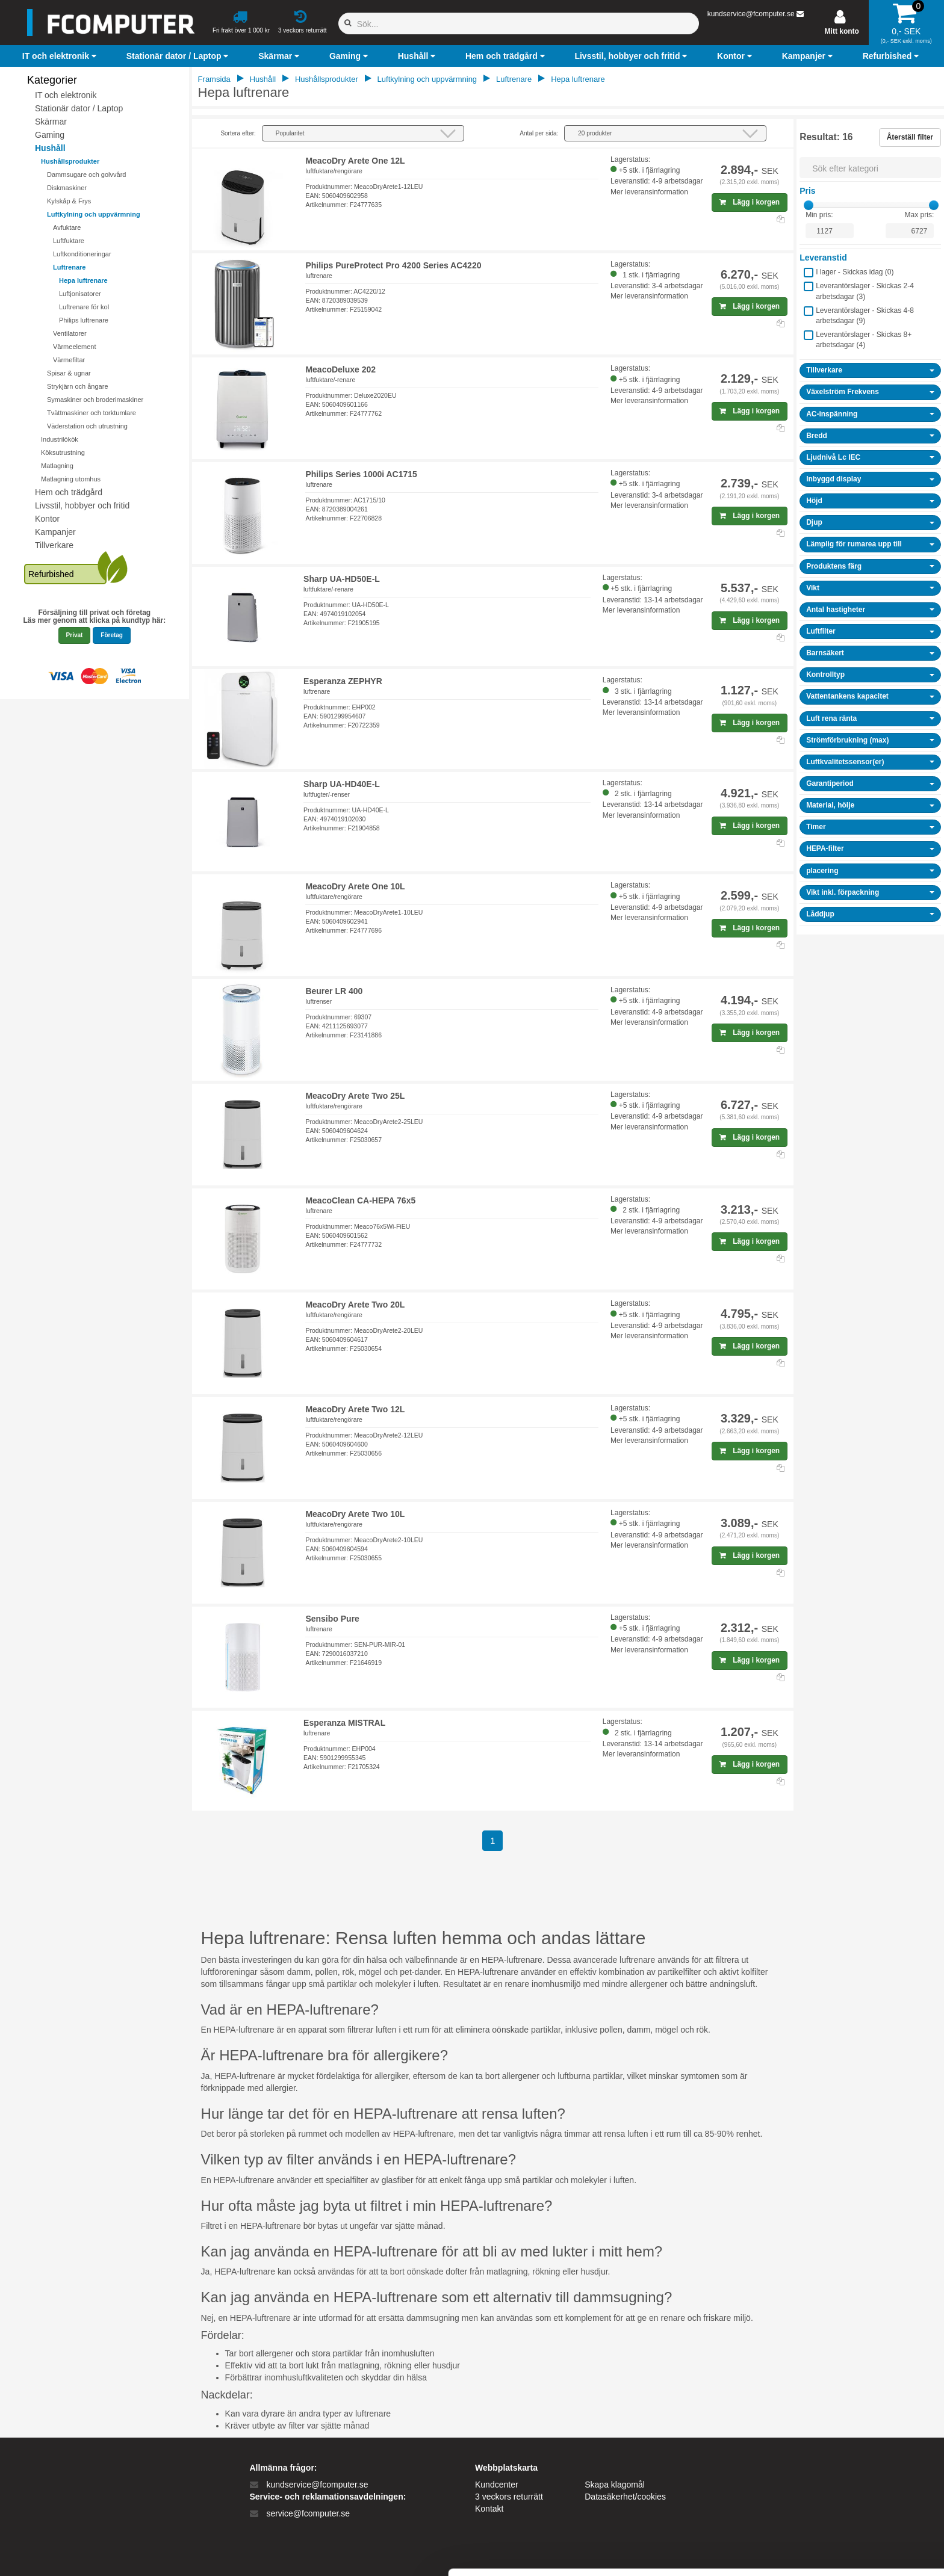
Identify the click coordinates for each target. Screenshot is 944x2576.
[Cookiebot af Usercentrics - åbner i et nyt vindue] (78, 2553)
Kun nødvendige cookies (843, 2497)
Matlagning (57, 465)
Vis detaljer (625, 2552)
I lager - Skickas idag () (854, 272)
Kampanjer (55, 532)
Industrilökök (59, 439)
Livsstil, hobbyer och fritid (82, 505)
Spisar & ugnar (69, 373)
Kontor (47, 519)
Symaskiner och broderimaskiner (95, 399)
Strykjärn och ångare (77, 386)
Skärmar (51, 121)
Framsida (214, 79)
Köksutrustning (63, 452)
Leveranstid (823, 257)
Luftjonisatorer (80, 293)
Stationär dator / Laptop (79, 108)
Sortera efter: (237, 133)
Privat (74, 635)
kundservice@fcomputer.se (751, 14)
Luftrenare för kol (84, 306)
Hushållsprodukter (70, 161)
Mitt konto (842, 31)
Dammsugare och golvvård (86, 174)
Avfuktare (67, 227)
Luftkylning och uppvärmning (93, 214)
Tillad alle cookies (843, 2458)
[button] (60, 56)
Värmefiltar (69, 359)
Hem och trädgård (68, 492)
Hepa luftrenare (83, 280)
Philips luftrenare (83, 320)
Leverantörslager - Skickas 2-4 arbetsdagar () (865, 291)
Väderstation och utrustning (87, 426)
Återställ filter (910, 137)
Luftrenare (69, 267)
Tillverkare (54, 545)
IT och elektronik (65, 95)
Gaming (49, 135)
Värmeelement (74, 346)
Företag (112, 635)
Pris (807, 191)
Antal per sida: (539, 133)
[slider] (808, 205)
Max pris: (919, 215)
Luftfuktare (68, 240)
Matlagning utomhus (71, 479)
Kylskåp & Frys (69, 201)
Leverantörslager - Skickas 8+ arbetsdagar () (863, 339)
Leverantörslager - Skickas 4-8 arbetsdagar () (865, 315)
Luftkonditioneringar (82, 254)
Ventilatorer (70, 333)
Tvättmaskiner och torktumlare (91, 412)
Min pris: (819, 215)
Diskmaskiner (67, 187)
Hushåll (50, 148)
